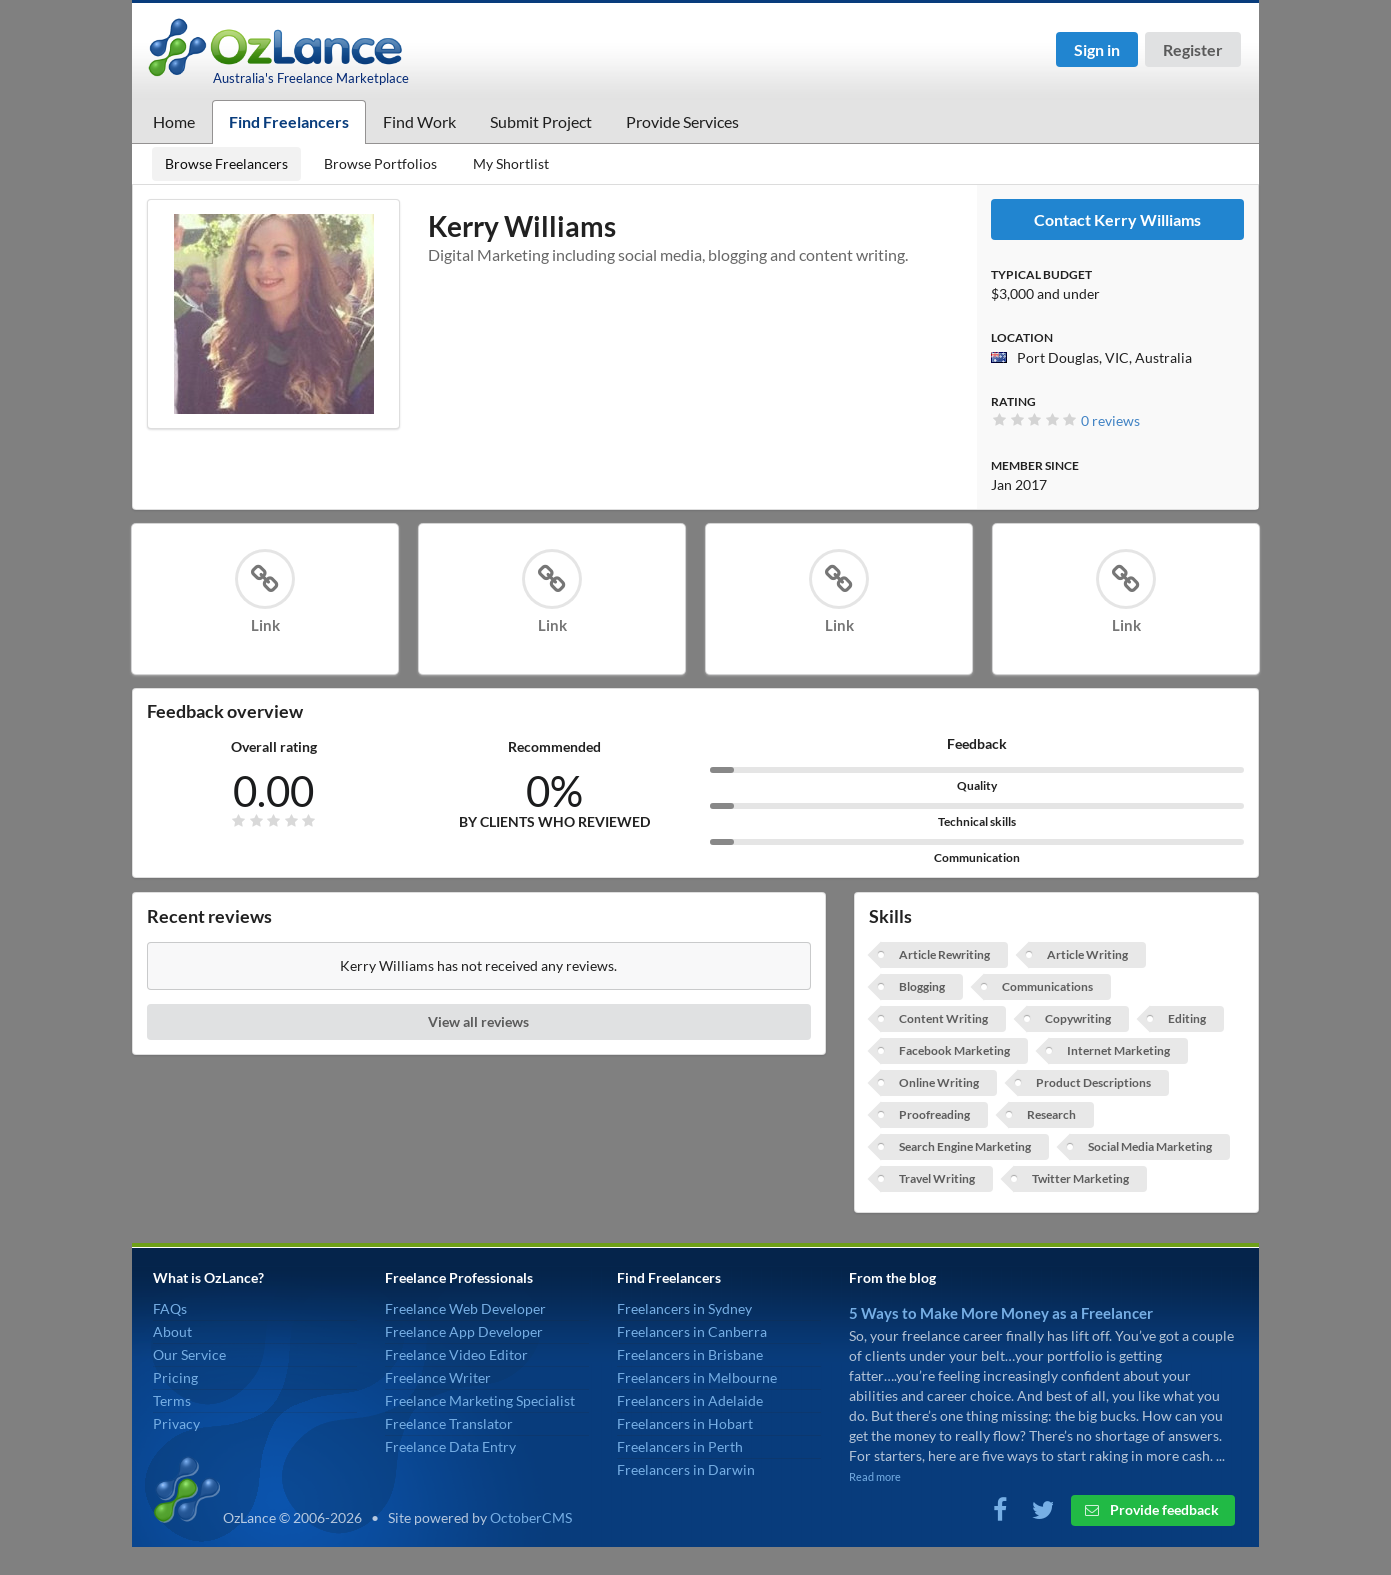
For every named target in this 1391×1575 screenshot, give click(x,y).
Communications (1047, 986)
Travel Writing (937, 1178)
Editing (1187, 1018)
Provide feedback (1151, 1509)
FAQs (170, 1308)
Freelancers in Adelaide (690, 1400)
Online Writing (939, 1082)
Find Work (419, 121)
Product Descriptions (1093, 1082)
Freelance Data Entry (450, 1446)
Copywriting (1078, 1018)
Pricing (175, 1377)
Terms (172, 1400)
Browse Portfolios (380, 163)
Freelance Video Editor (456, 1354)
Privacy (176, 1423)
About (172, 1331)
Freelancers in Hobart (685, 1423)
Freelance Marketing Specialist (480, 1400)
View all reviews (478, 1021)
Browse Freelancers (226, 163)
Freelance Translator (449, 1423)
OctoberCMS (531, 1517)
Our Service (189, 1354)
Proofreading (934, 1114)
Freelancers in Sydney (684, 1308)
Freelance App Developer (464, 1331)
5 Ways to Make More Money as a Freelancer (1001, 1313)
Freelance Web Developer (465, 1308)
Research (1051, 1114)
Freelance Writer (438, 1377)
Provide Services (682, 121)
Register (1193, 49)
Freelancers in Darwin (686, 1469)
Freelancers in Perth (680, 1446)
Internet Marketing (1118, 1050)
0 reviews (1110, 420)
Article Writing (1087, 954)
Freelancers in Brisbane (690, 1354)
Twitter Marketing (1080, 1178)
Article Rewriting (944, 954)
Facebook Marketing (954, 1050)
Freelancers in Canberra (692, 1331)
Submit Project (541, 121)
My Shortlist (511, 163)
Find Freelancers (289, 121)
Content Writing (943, 1018)
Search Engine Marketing (965, 1146)
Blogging (922, 986)
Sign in (1097, 49)
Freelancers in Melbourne (697, 1377)
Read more (875, 1476)
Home (174, 121)
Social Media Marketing (1150, 1146)
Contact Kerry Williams (1117, 219)
